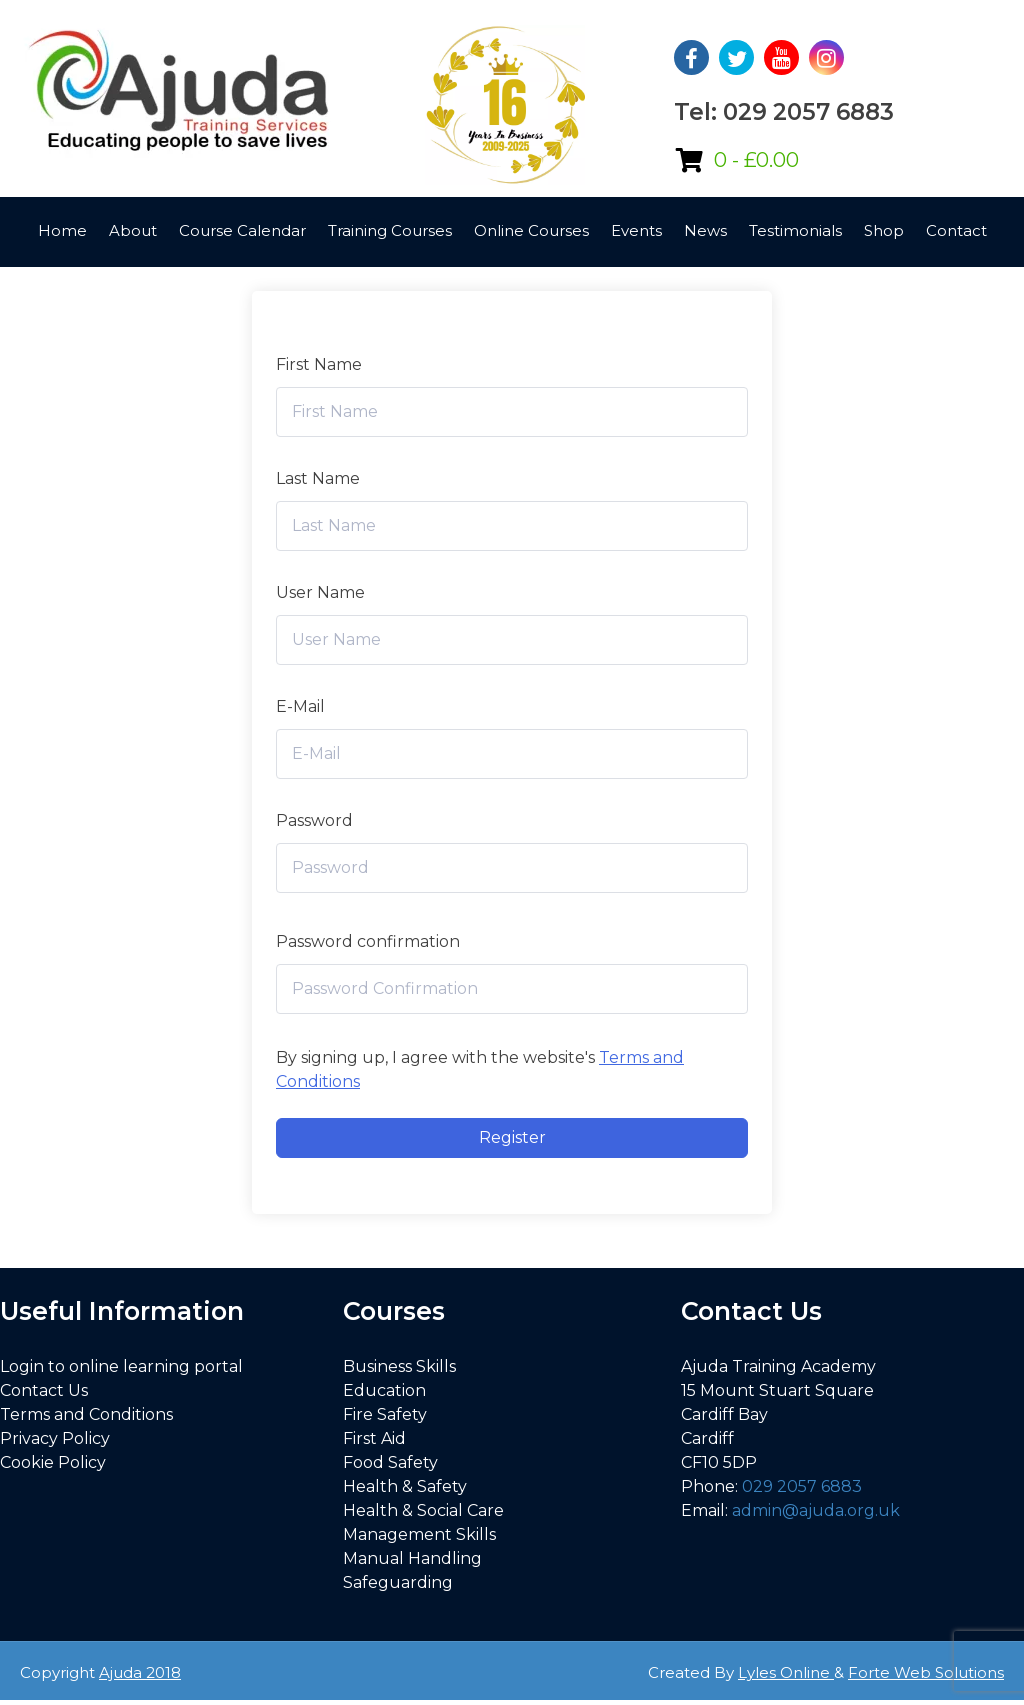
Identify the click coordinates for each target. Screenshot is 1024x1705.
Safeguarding (398, 1582)
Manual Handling (412, 1558)
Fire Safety (385, 1414)
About (133, 230)
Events (636, 230)
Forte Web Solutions (926, 1672)
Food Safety (390, 1462)
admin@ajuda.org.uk (816, 1510)
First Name (319, 364)
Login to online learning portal (121, 1366)
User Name (320, 592)
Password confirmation (368, 941)
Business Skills (399, 1366)
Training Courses (390, 230)
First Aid (374, 1438)
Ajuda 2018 (140, 1672)
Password (314, 820)
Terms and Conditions (86, 1414)
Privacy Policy (55, 1438)
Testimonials (795, 230)
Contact (956, 230)
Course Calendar (242, 230)
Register (512, 1137)
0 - (756, 160)
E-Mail (300, 706)
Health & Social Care (423, 1510)
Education (384, 1390)
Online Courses (531, 230)
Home (62, 230)
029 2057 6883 (802, 1486)
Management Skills (419, 1534)
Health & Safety (405, 1486)
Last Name (318, 478)
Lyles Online (786, 1672)
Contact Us (44, 1390)
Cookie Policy (53, 1462)
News (705, 230)
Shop (884, 230)
